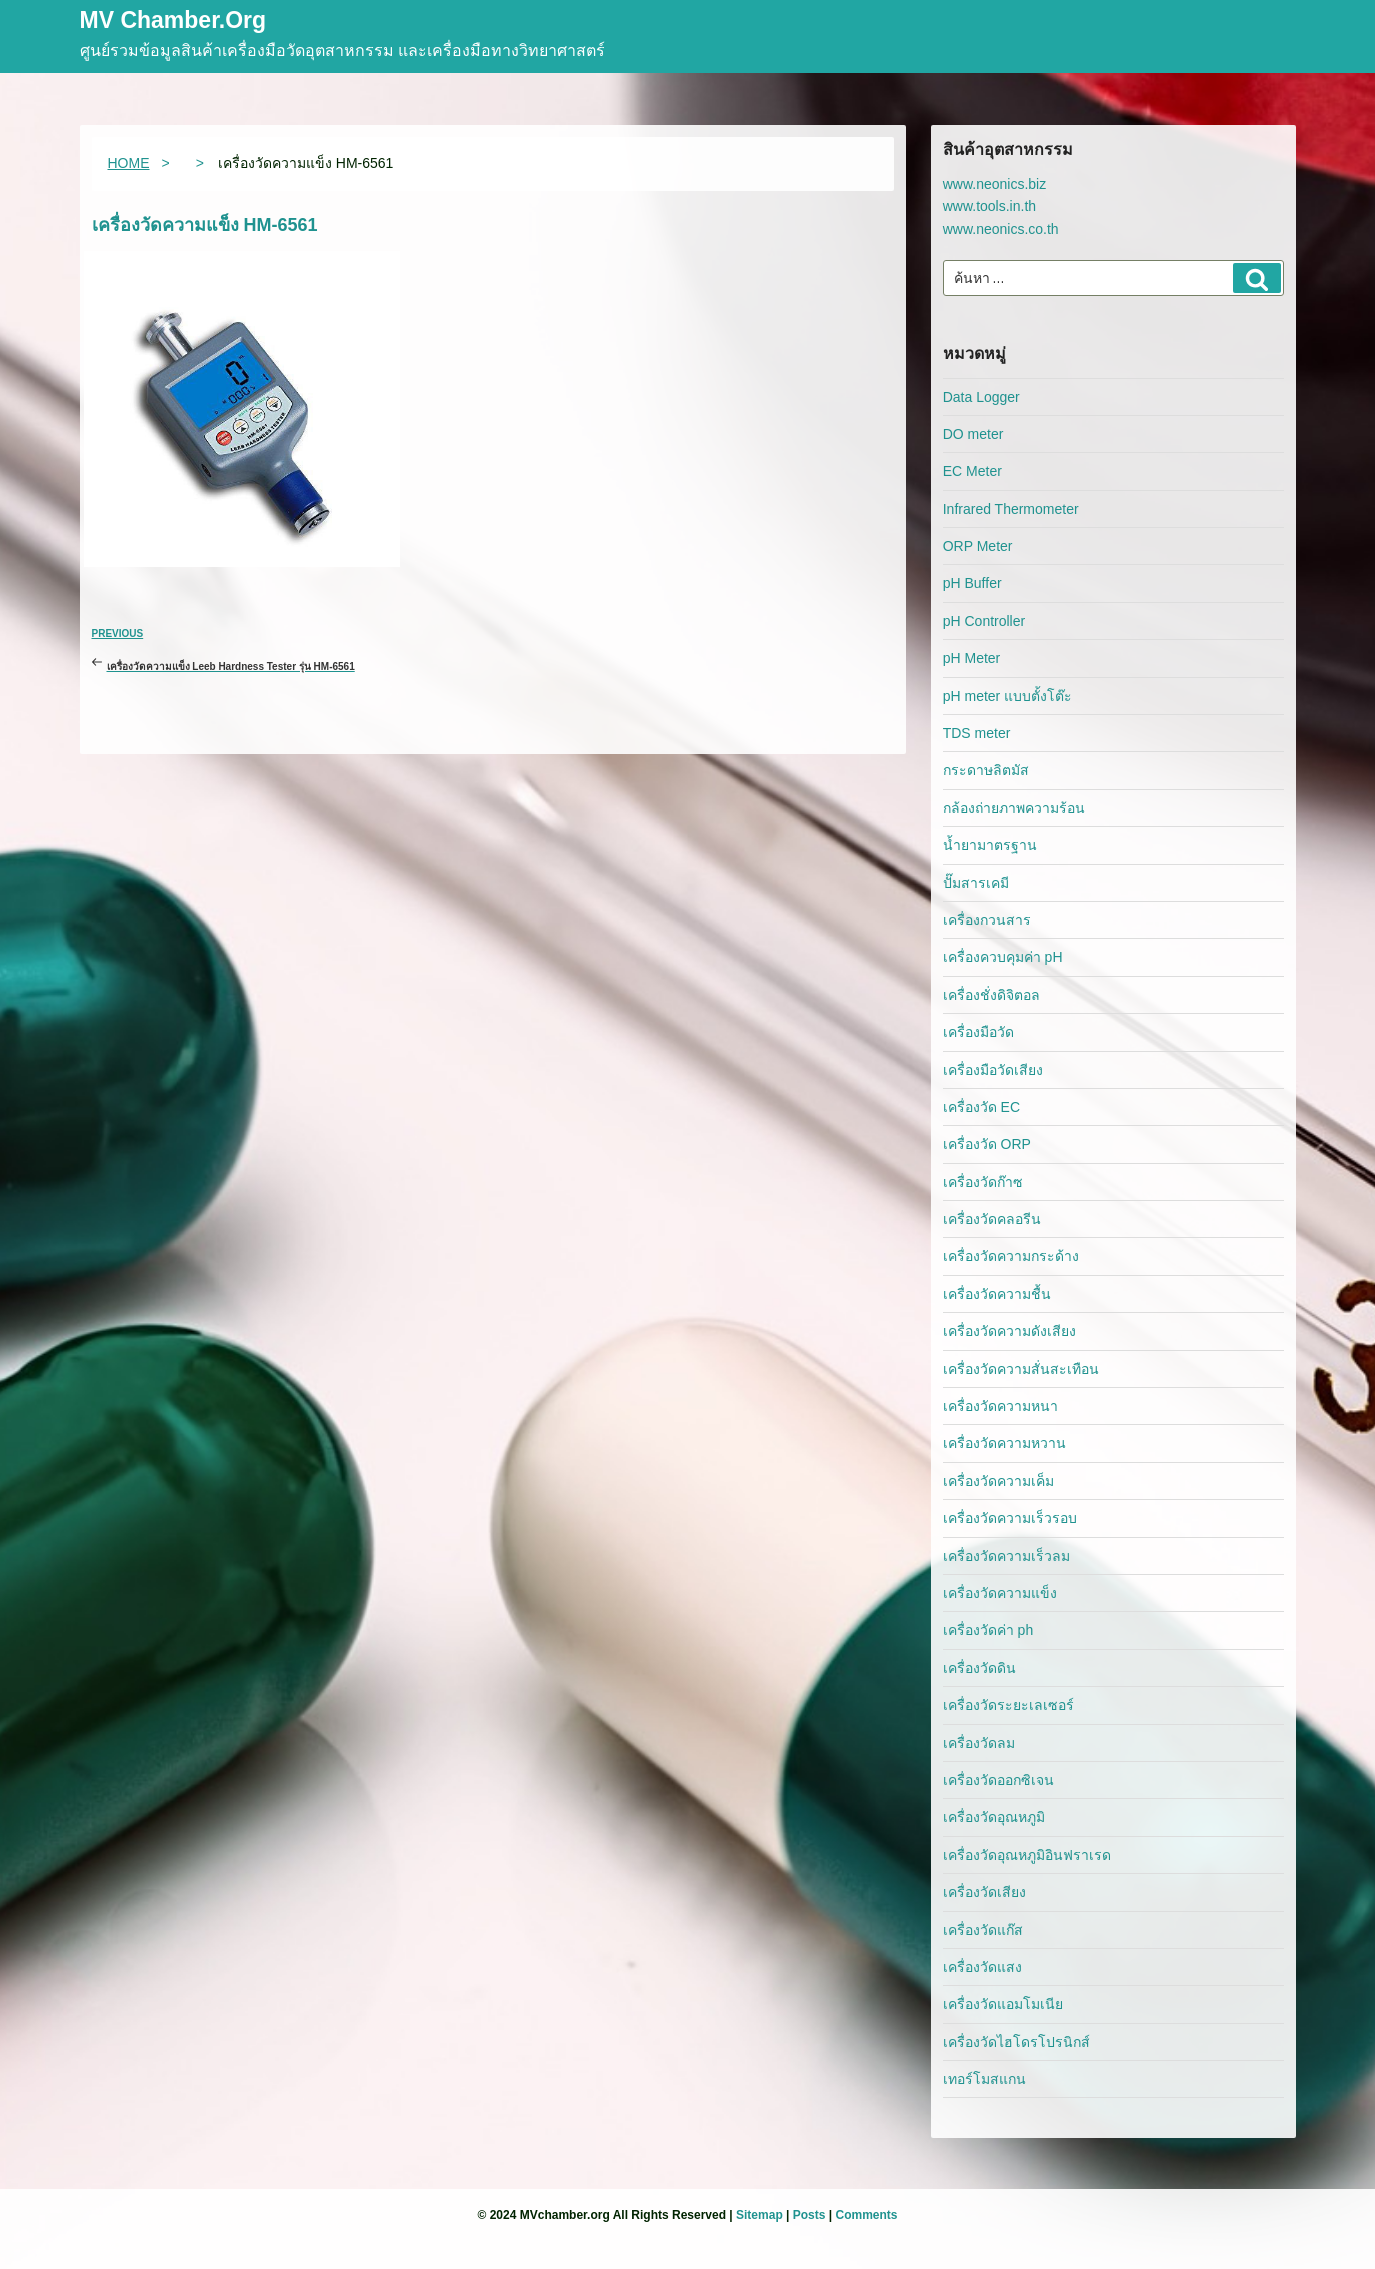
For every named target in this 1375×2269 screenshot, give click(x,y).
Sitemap (759, 2215)
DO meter (973, 434)
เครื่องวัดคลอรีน (992, 1219)
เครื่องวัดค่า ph (988, 1630)
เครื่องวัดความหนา (1000, 1406)
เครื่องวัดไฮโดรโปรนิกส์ (1016, 2042)
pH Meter (972, 658)
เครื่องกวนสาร (987, 920)
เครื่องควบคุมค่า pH (1003, 957)
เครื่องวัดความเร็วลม (1006, 1556)
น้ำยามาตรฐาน (990, 845)
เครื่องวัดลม (979, 1743)
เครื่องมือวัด (978, 1032)
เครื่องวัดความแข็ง (1000, 1593)
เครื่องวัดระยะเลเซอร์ (1008, 1705)
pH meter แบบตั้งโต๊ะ (1007, 696)
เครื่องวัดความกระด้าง (1011, 1256)
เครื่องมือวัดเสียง (993, 1070)
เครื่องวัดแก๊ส (983, 1930)
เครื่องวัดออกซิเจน (998, 1780)
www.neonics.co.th (1001, 229)
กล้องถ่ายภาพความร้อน (1014, 808)
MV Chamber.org (173, 21)
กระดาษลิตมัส (986, 770)
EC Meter (972, 471)
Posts (809, 2215)
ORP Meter (978, 546)
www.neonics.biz (995, 184)
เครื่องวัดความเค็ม (998, 1481)
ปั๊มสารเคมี (976, 883)
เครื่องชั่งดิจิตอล (991, 995)
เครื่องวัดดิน (979, 1668)
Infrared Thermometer (1011, 509)
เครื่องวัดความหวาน (1004, 1443)
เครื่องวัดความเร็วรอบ (1010, 1518)
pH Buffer (972, 583)
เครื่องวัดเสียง (984, 1892)
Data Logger (981, 397)
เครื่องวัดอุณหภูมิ (994, 1817)
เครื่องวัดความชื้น (997, 1294)
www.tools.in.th (989, 206)
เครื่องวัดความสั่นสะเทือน (1021, 1369)
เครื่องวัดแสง (982, 1967)
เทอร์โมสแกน (984, 2079)
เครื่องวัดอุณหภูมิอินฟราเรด (1027, 1855)
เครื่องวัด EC (981, 1107)
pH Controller (984, 621)
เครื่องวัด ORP (987, 1144)
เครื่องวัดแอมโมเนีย (1003, 2004)
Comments (866, 2215)
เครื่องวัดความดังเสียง (1009, 1331)
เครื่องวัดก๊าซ (983, 1182)
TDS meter (977, 733)
